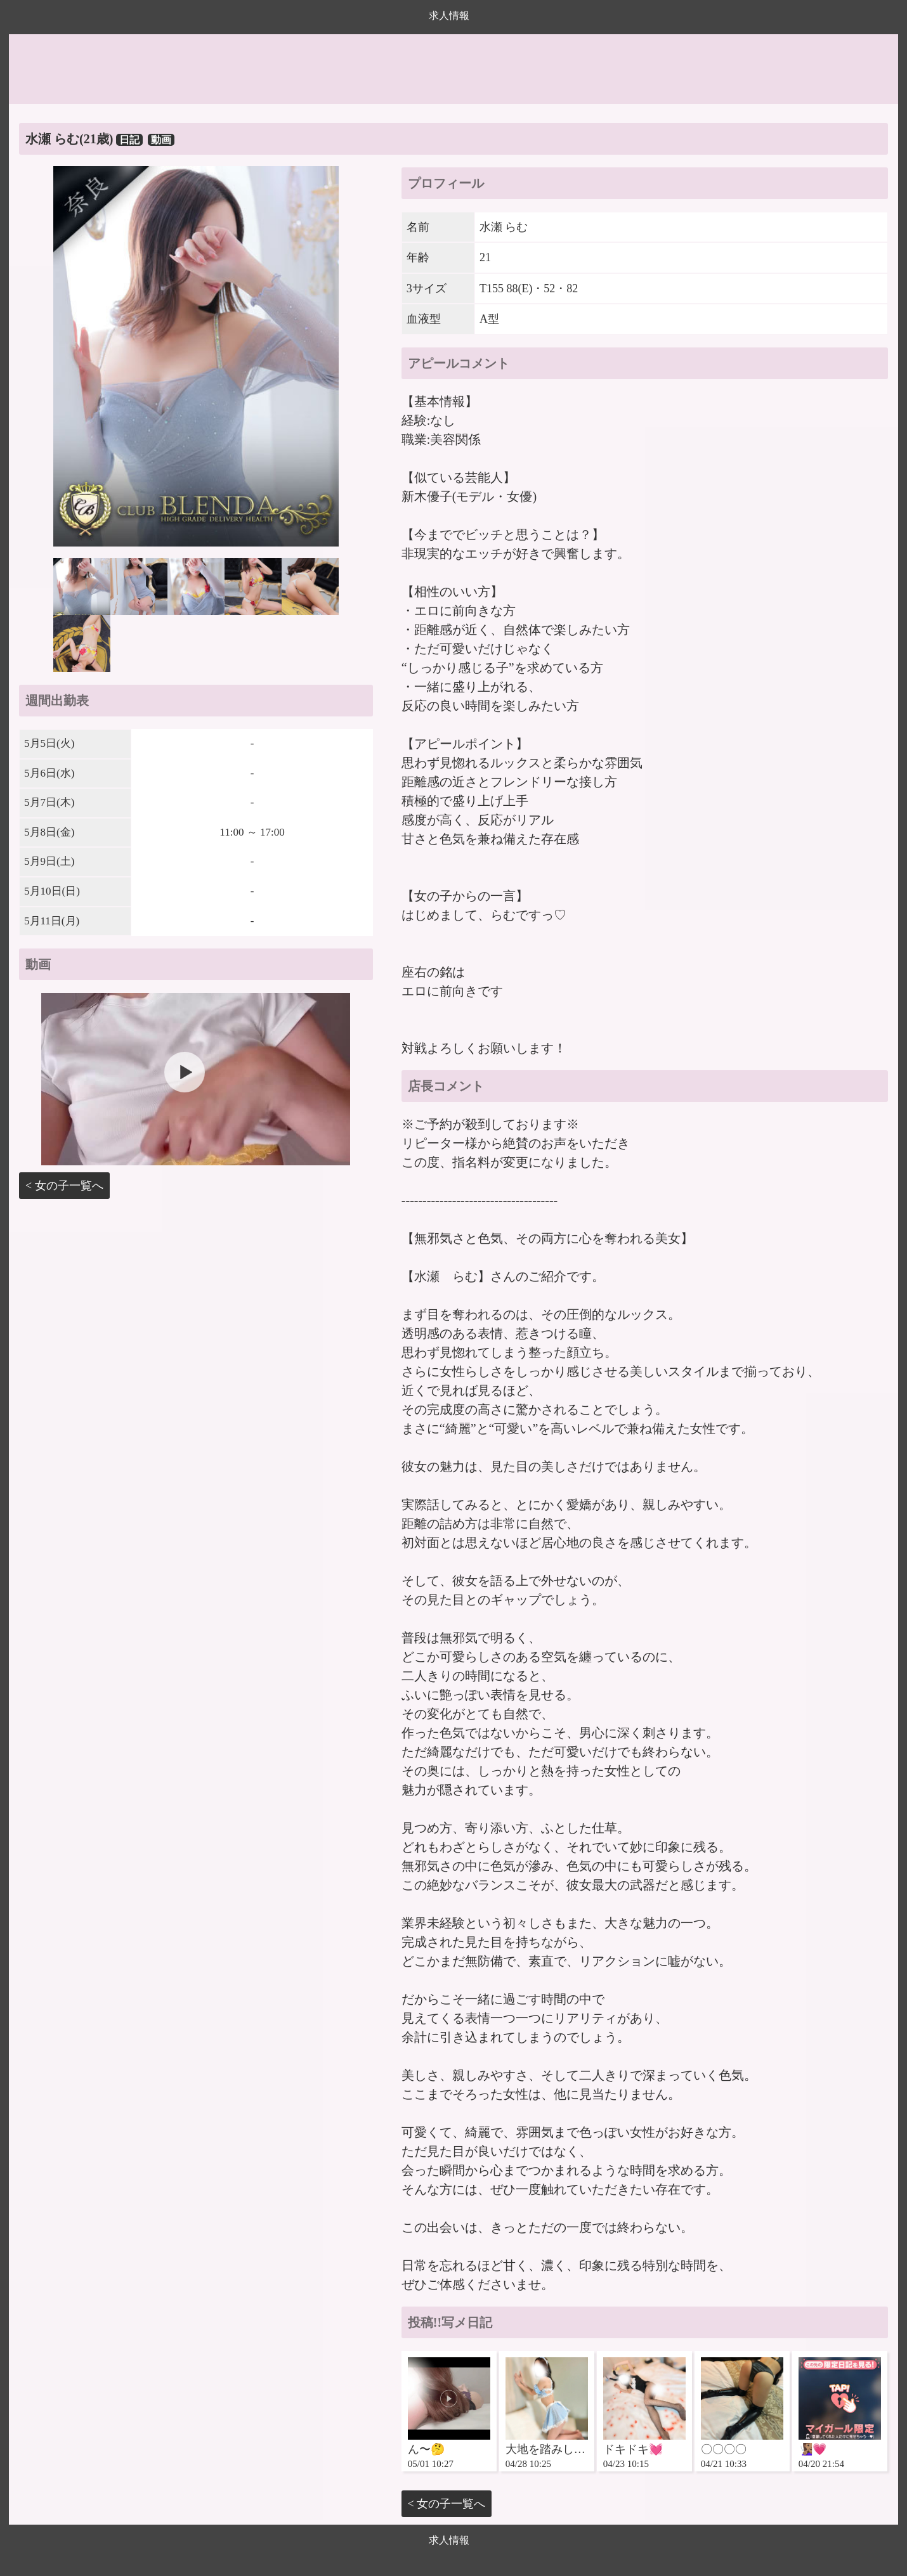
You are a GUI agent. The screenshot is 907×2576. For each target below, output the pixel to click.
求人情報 (449, 15)
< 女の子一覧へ (64, 1185)
